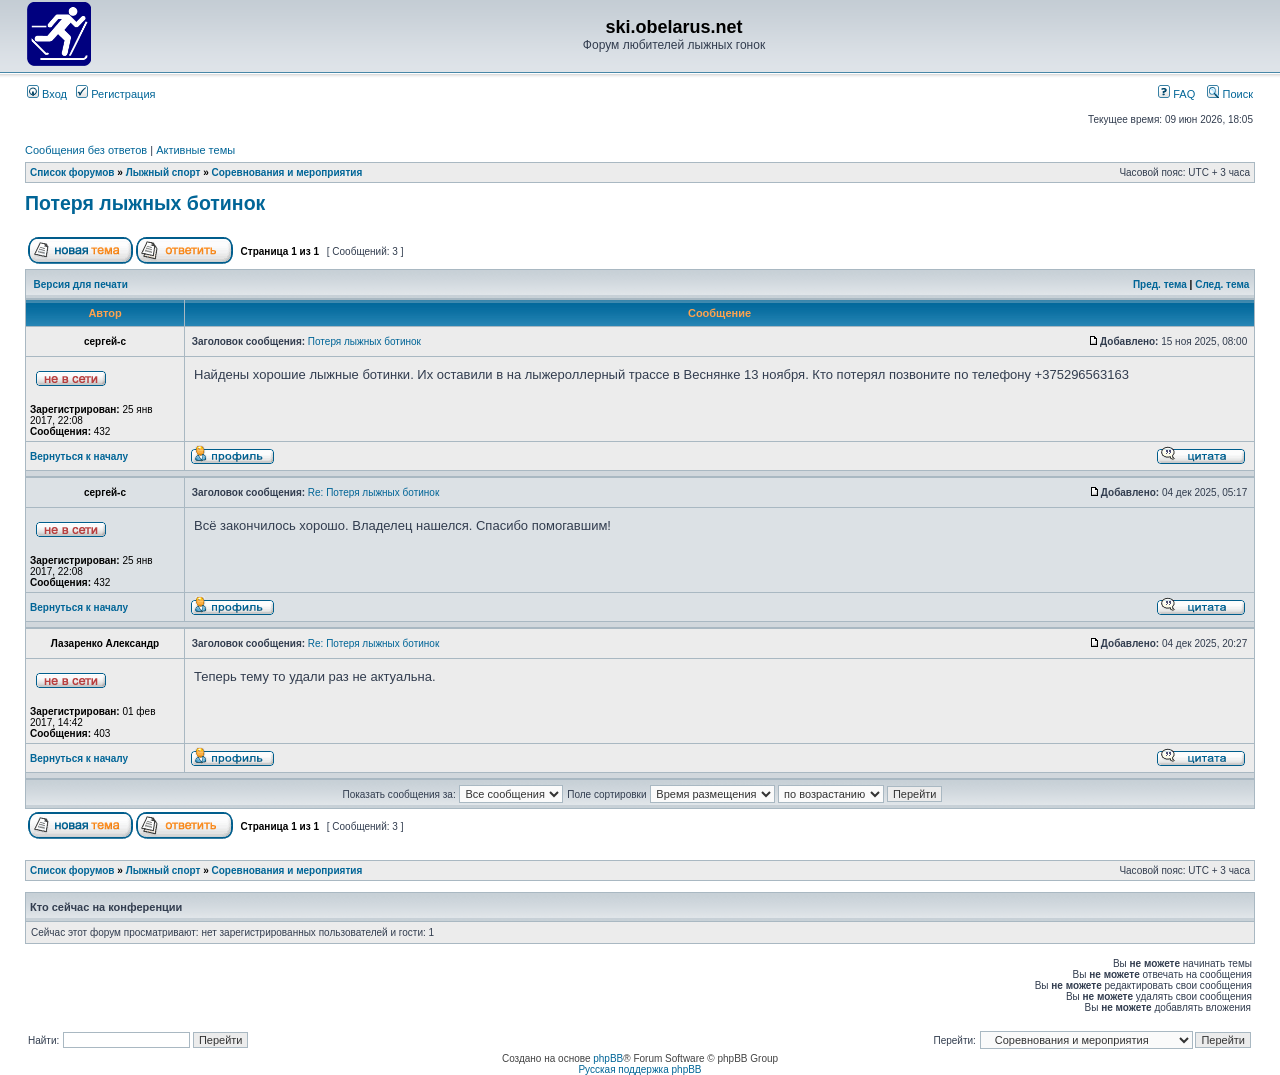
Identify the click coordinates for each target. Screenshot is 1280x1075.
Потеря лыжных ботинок (145, 203)
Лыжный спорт (163, 172)
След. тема (1222, 284)
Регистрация (115, 94)
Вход (47, 94)
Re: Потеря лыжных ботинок (373, 492)
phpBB (608, 1058)
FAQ (1176, 94)
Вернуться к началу (79, 456)
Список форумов (72, 172)
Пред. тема (1160, 284)
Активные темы (195, 150)
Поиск (1230, 94)
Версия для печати (81, 284)
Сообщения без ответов (86, 150)
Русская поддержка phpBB (639, 1069)
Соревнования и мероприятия (287, 172)
